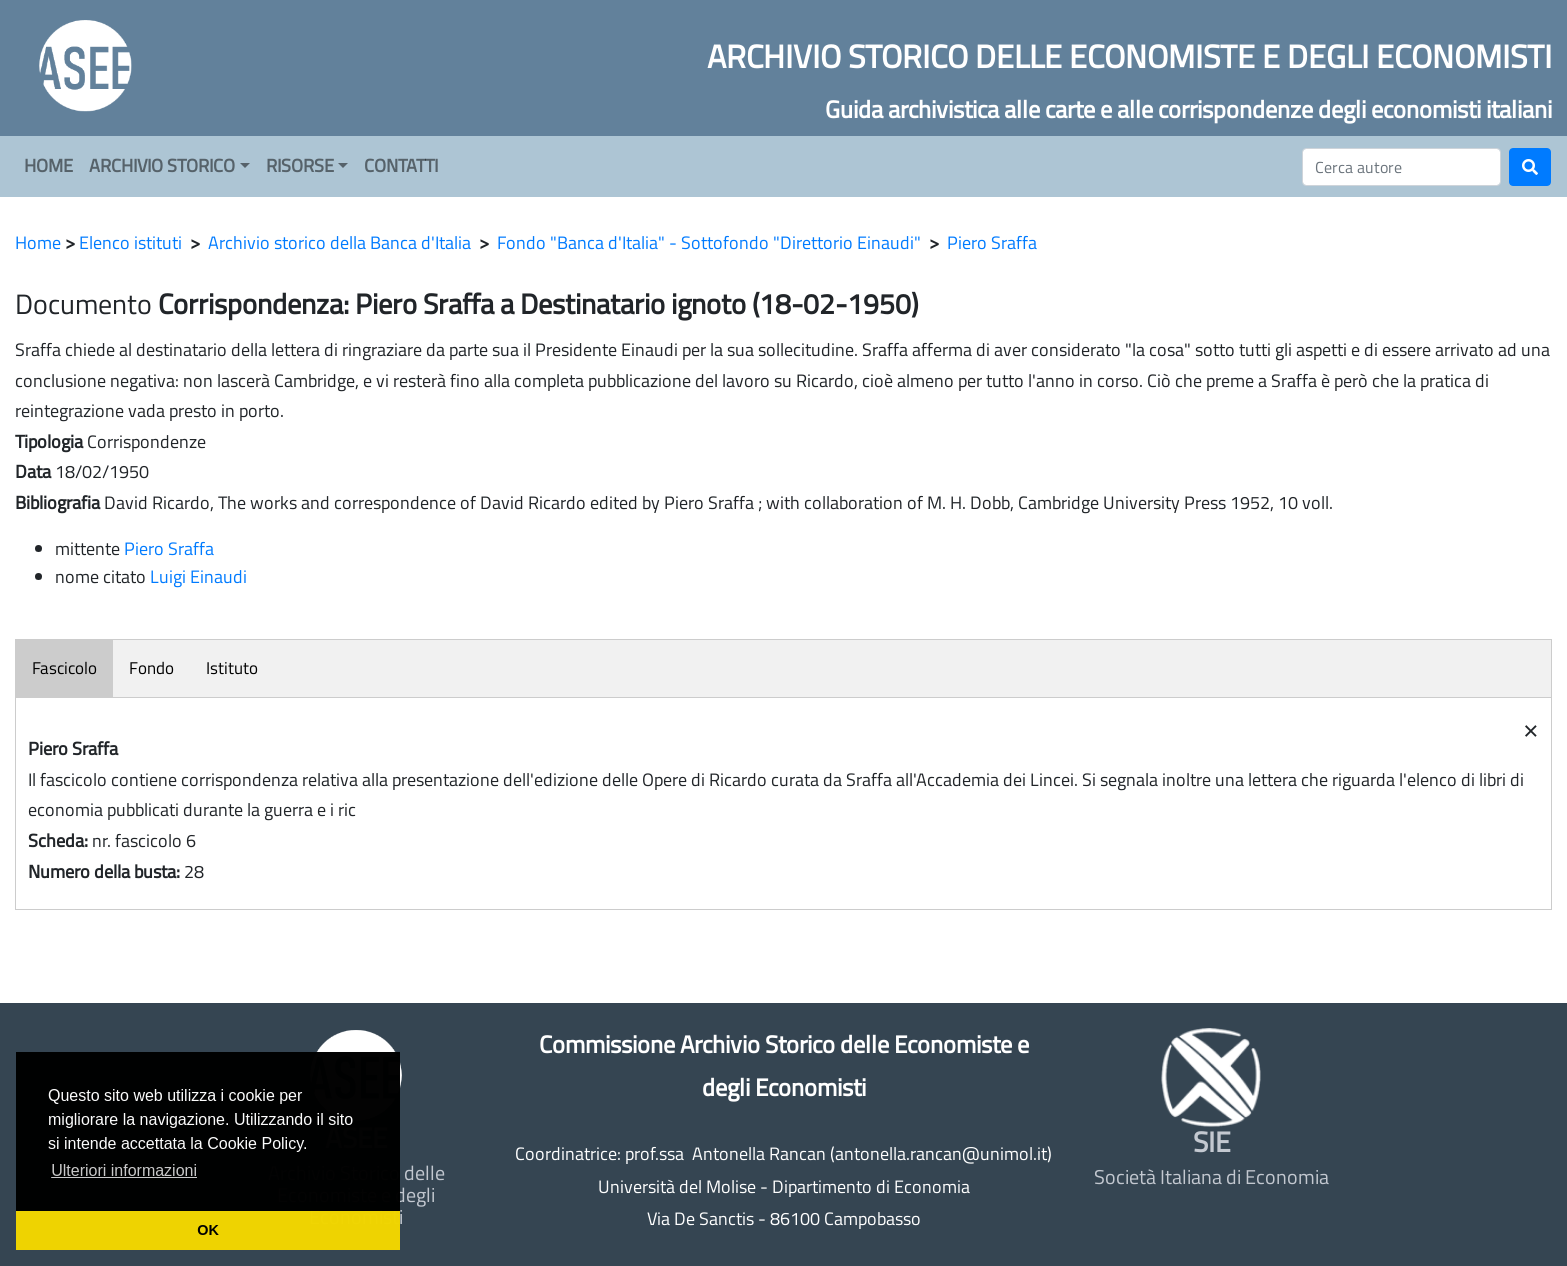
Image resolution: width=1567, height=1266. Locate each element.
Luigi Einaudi (198, 576)
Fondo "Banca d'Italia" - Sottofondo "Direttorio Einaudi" (709, 242)
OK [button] (208, 1230)
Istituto (232, 668)
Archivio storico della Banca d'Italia (339, 242)
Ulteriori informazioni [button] (124, 1170)
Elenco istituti (130, 242)
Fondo (151, 668)
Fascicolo (64, 668)
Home (38, 242)
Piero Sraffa (992, 242)
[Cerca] (1401, 167)
